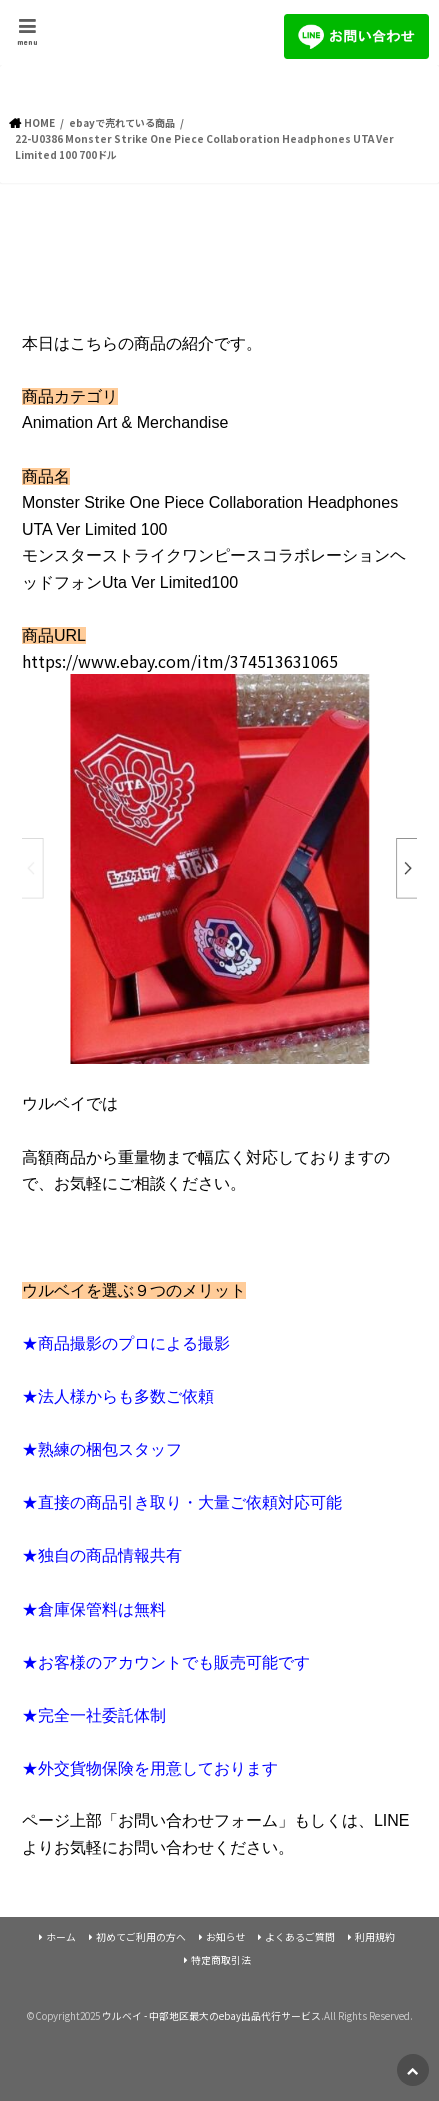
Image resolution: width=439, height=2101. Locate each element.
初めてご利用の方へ (141, 1937)
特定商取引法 (221, 1960)
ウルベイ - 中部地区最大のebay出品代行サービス (211, 2016)
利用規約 (375, 1937)
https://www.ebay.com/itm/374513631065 (180, 661)
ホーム (61, 1937)
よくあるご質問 (300, 1937)
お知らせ (226, 1937)
